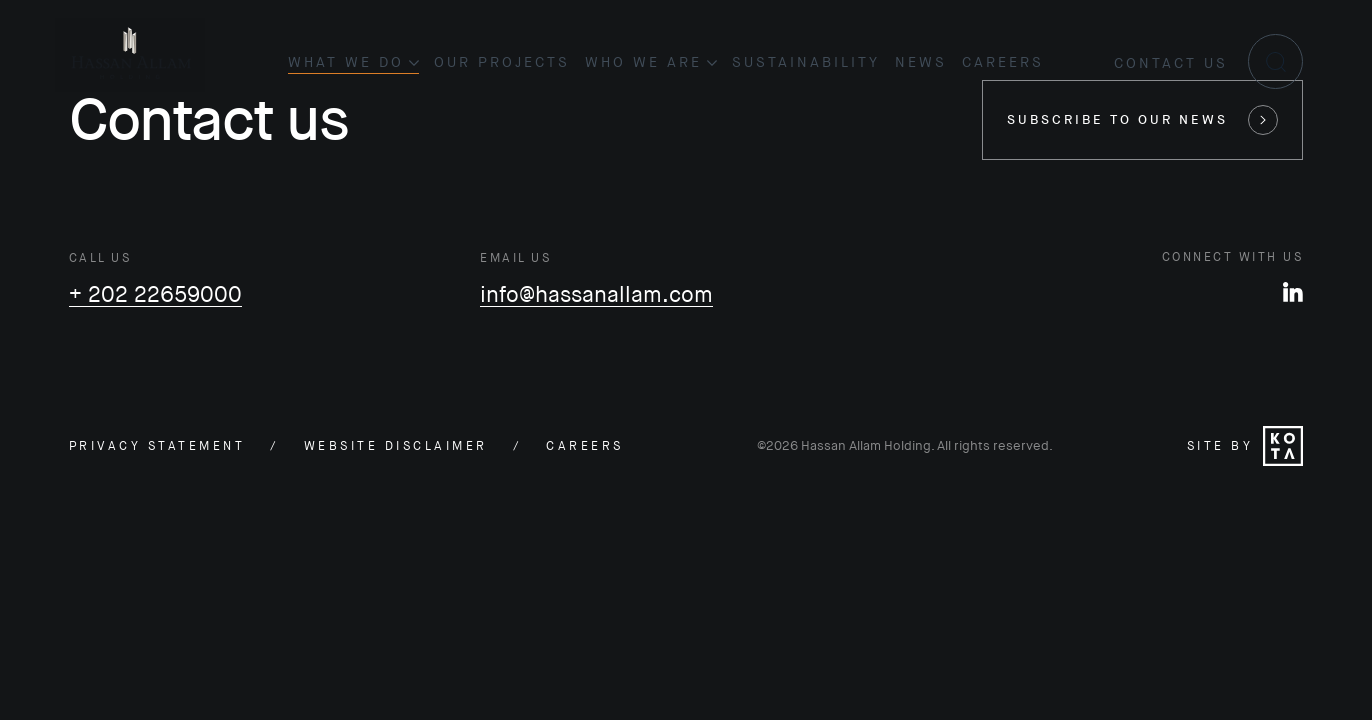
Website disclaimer (396, 446)
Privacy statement (157, 446)
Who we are (651, 62)
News (921, 62)
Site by (1245, 446)
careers (585, 446)
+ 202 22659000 (155, 295)
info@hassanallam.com (596, 295)
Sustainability (806, 62)
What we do (353, 62)
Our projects (502, 62)
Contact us (1171, 63)
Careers (1003, 62)
